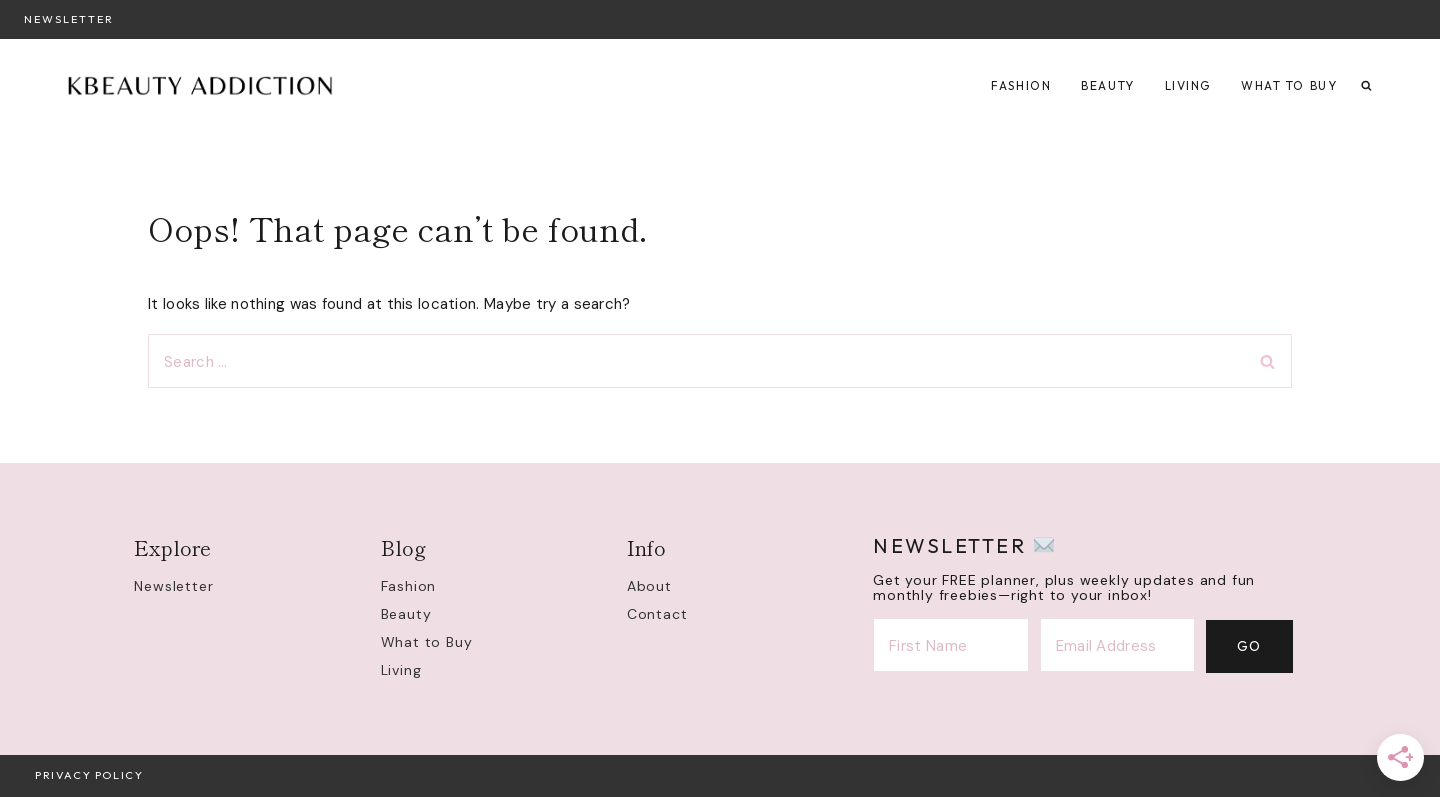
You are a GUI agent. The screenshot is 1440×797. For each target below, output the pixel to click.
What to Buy (1289, 85)
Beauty (1107, 85)
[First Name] (951, 645)
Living (1188, 85)
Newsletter (69, 19)
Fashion (1021, 85)
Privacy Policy (89, 775)
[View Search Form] (1366, 86)
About (649, 586)
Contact (657, 614)
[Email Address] (1118, 645)
